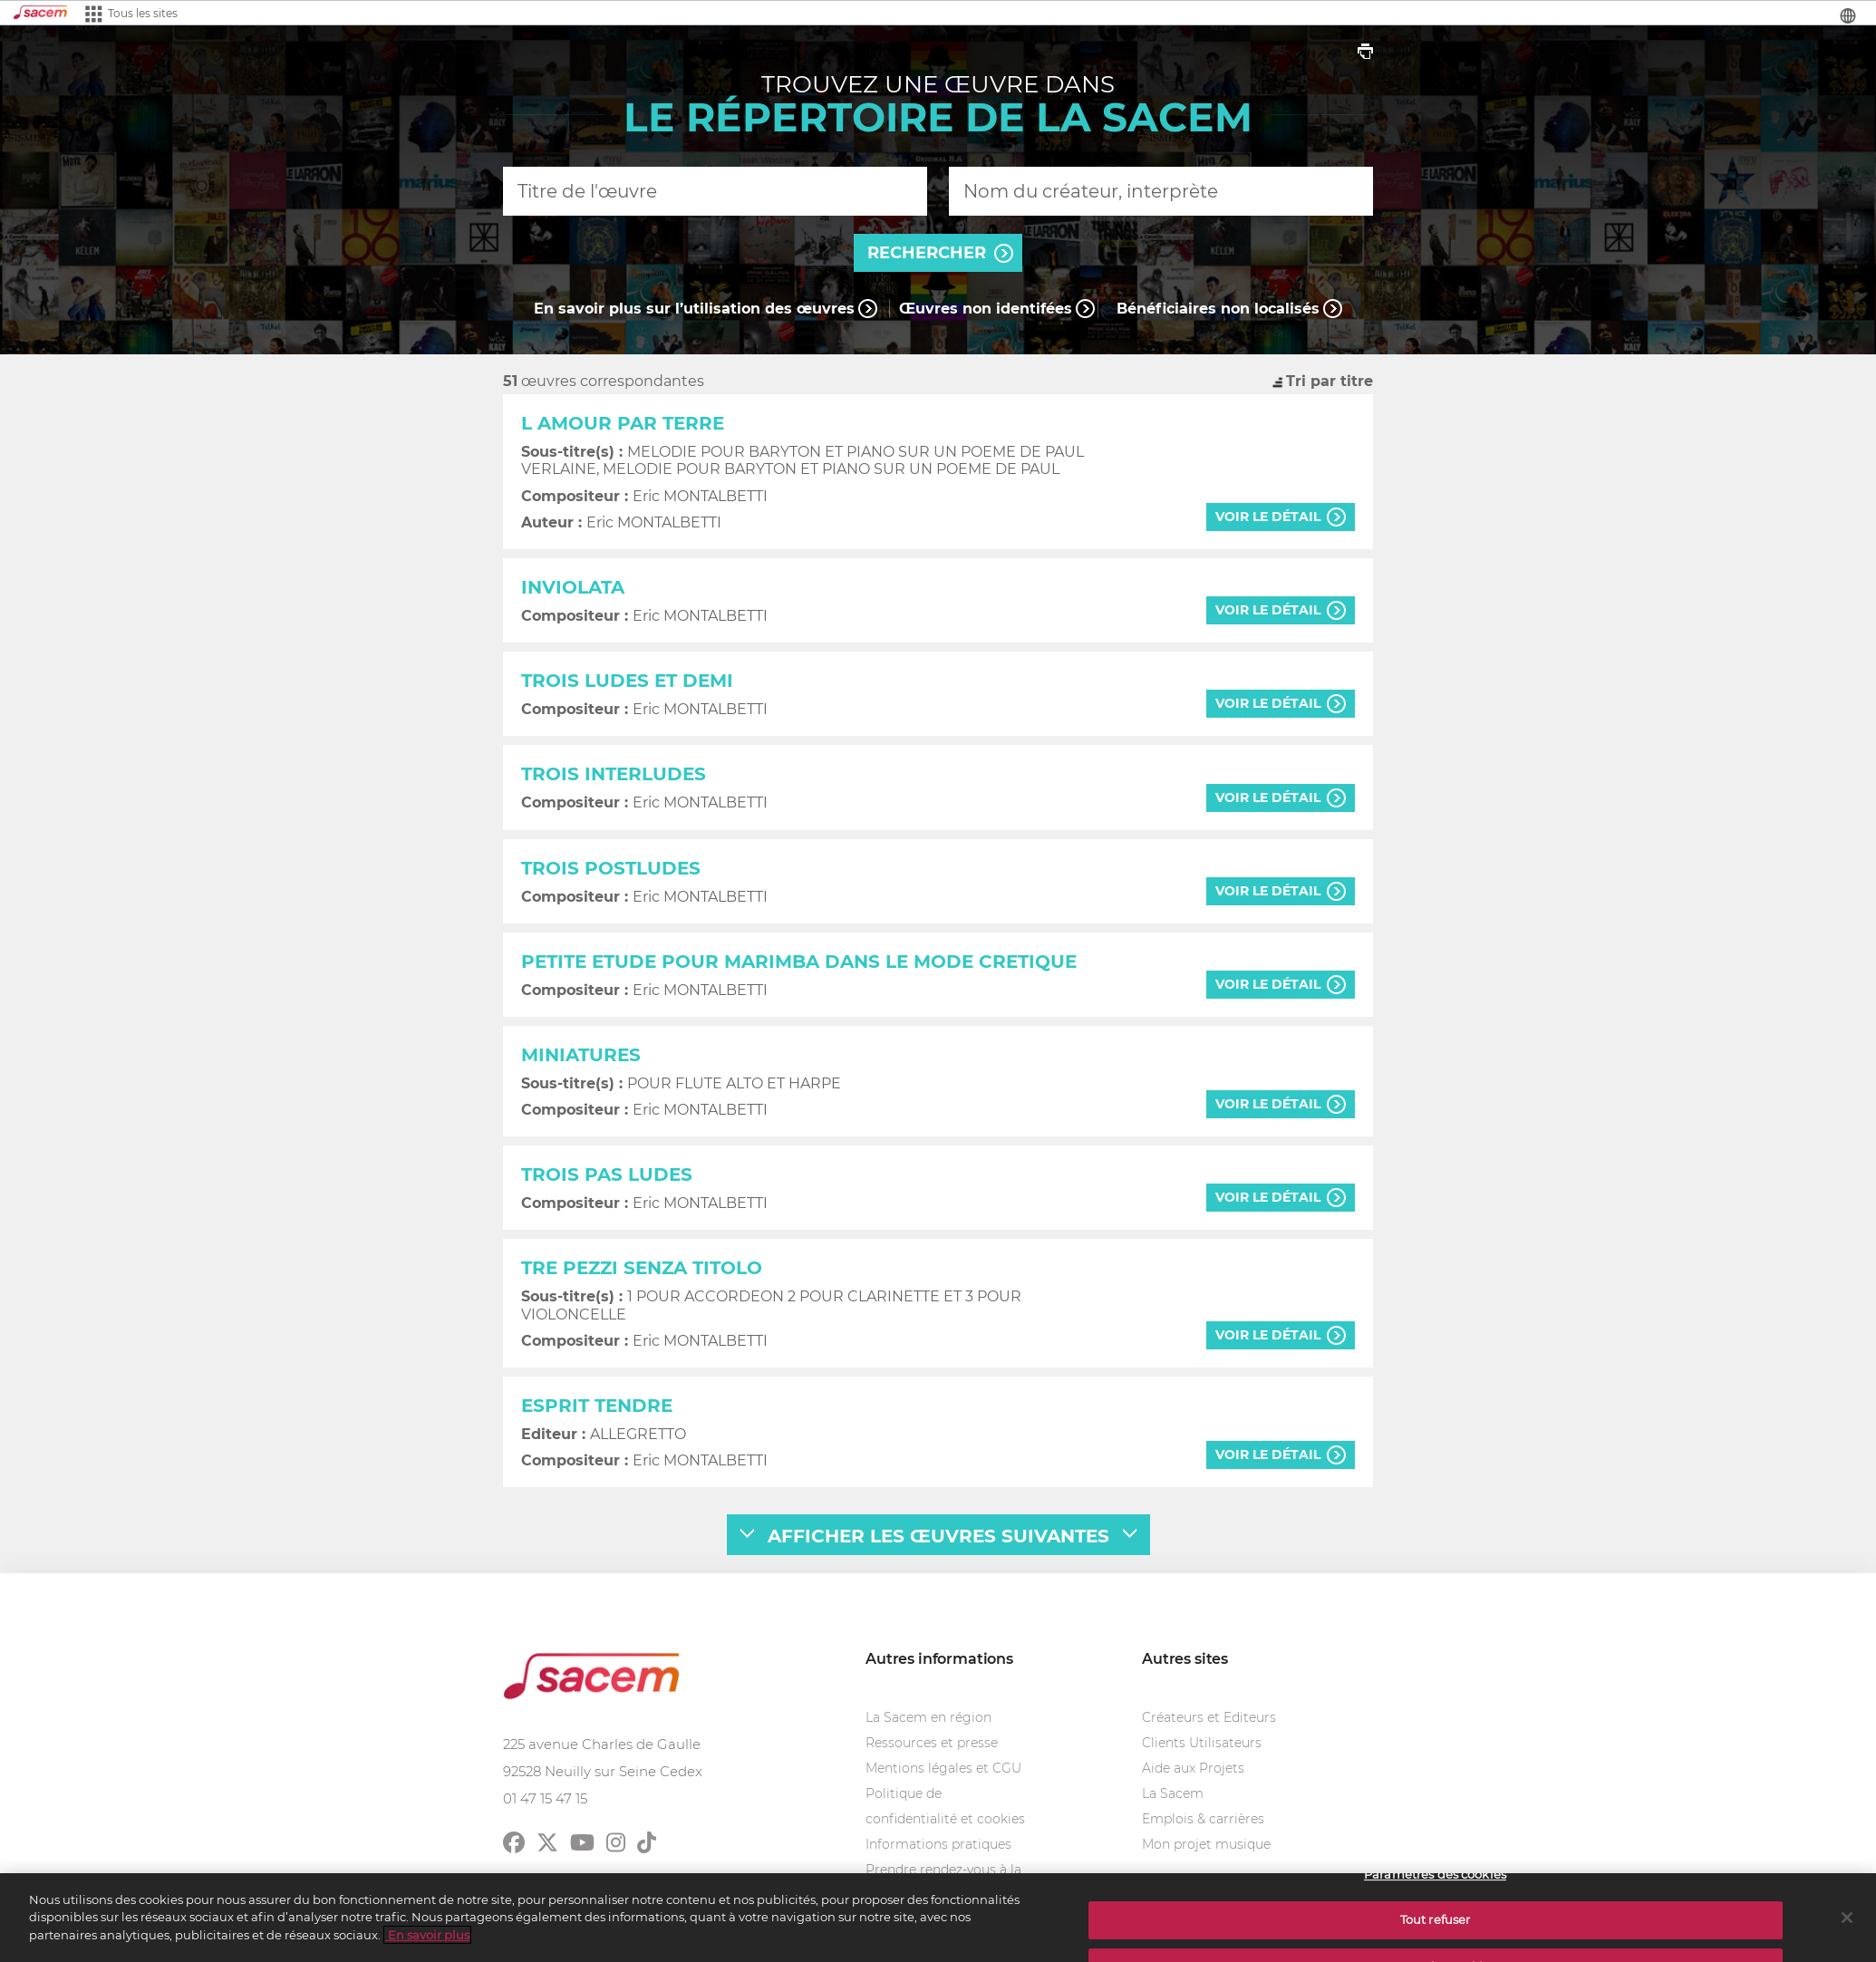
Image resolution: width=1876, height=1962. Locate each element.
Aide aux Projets (1193, 1768)
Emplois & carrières (1203, 1819)
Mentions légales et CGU (943, 1768)
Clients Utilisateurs (1202, 1743)
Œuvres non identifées (985, 308)
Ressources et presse (931, 1743)
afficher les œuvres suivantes (938, 1536)
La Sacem (1173, 1793)
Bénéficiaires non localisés (1218, 308)
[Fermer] (1847, 1926)
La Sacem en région (928, 1717)
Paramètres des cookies (1435, 1882)
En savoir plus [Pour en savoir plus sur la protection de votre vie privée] (427, 1943)
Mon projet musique (1206, 1844)
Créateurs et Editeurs (1209, 1717)
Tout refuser (1435, 1928)
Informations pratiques (938, 1844)
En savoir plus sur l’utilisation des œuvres (694, 308)
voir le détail (1267, 516)
